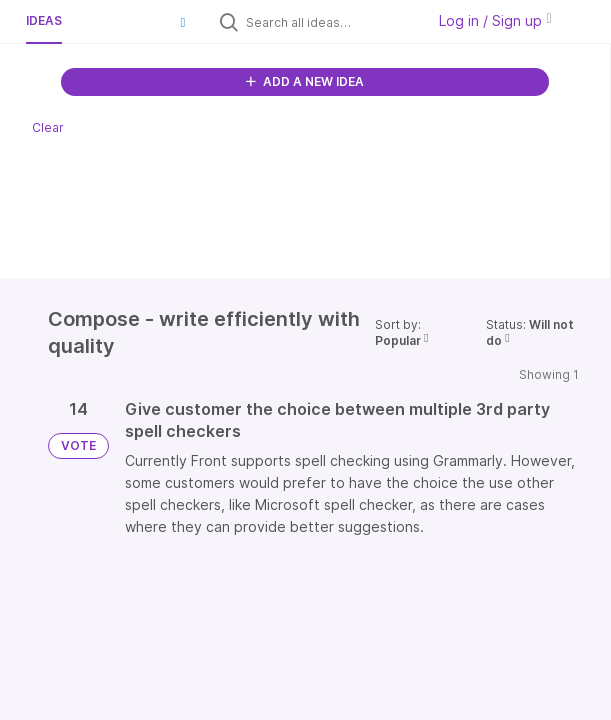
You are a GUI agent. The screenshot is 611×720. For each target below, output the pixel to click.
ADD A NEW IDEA (305, 81)
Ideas (44, 20)
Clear (48, 127)
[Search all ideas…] (331, 22)
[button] (183, 22)
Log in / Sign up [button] (495, 20)
